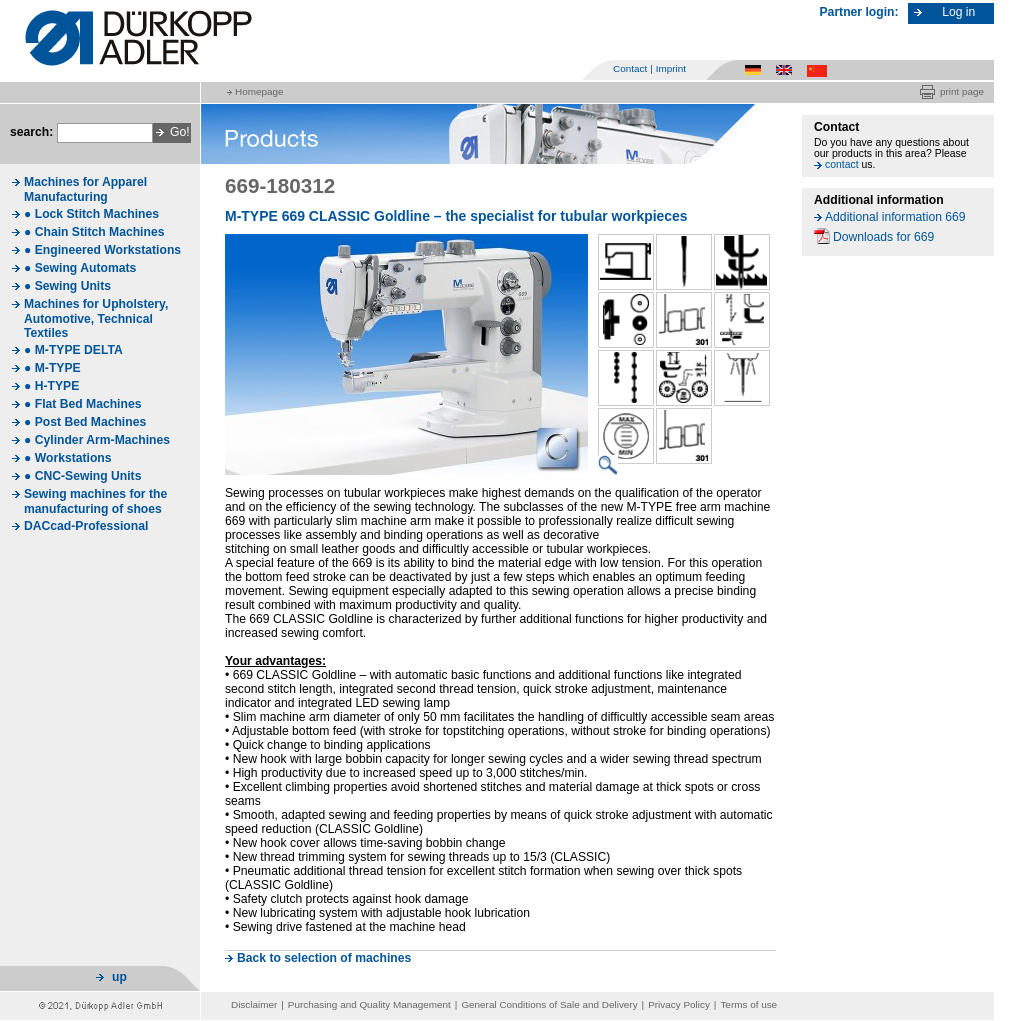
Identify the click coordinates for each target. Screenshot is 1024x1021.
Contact (630, 68)
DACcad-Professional (86, 526)
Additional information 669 (895, 217)
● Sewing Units (67, 286)
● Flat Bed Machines (82, 404)
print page (962, 91)
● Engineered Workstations (102, 250)
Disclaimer (254, 1004)
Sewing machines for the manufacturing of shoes (95, 501)
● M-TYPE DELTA (73, 350)
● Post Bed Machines (85, 422)
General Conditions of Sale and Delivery (549, 1004)
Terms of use (748, 1004)
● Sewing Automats (80, 268)
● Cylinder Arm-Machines (97, 440)
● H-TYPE (51, 386)
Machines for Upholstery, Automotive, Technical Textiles (96, 318)
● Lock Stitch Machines (91, 214)
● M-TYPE (52, 368)
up (119, 977)
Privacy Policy (679, 1004)
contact (842, 164)
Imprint (671, 68)
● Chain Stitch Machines (94, 232)
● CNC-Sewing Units (82, 476)
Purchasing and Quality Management (369, 1004)
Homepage (259, 91)
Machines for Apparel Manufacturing (85, 189)
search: (31, 132)
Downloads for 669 (883, 237)
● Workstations (68, 458)
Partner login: (859, 12)
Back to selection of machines (324, 958)
